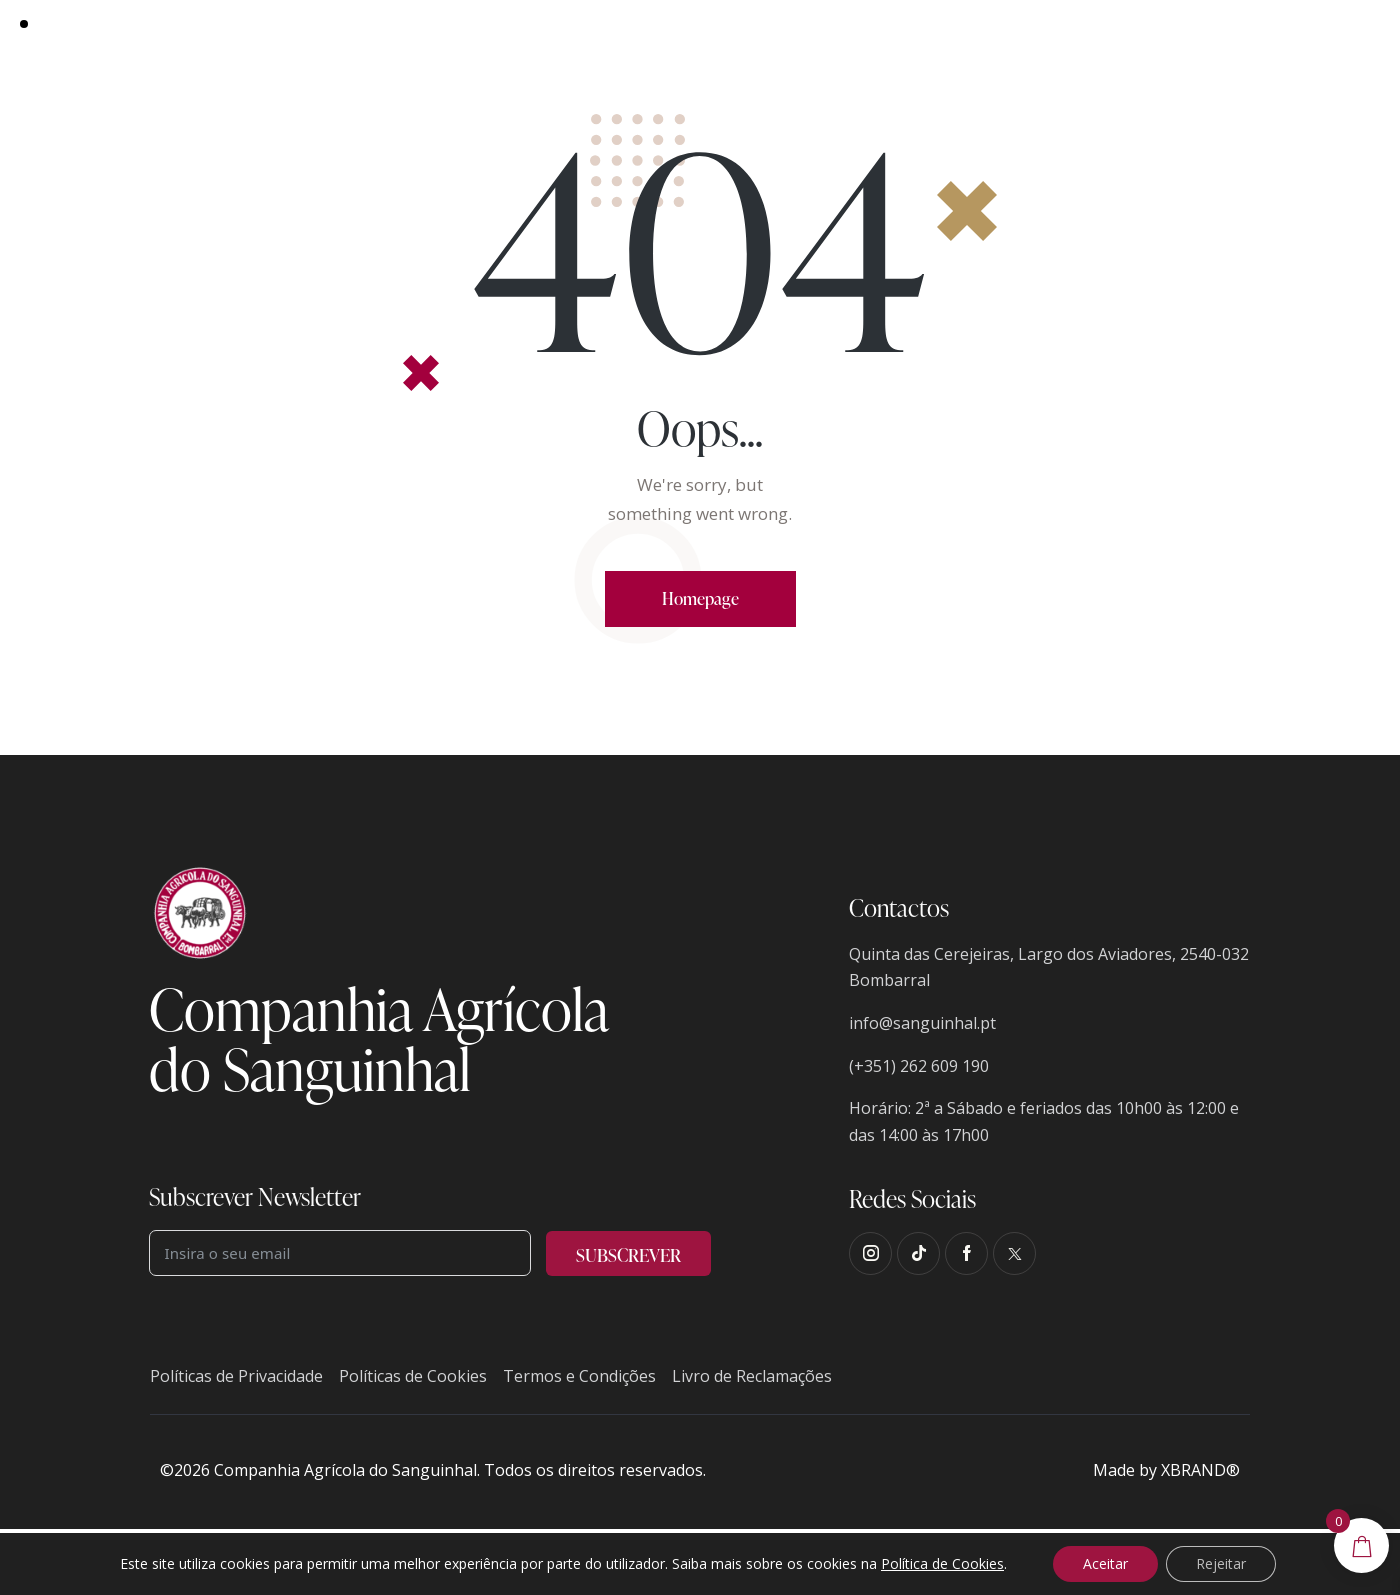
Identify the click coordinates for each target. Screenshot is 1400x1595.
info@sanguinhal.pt (922, 1023)
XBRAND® (1200, 1470)
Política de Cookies (942, 1563)
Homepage (700, 598)
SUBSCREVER (628, 1254)
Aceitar (1105, 1563)
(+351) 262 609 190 (919, 1066)
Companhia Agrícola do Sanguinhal (345, 1470)
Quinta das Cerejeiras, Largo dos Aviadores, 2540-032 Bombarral (1049, 967)
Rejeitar (1221, 1563)
